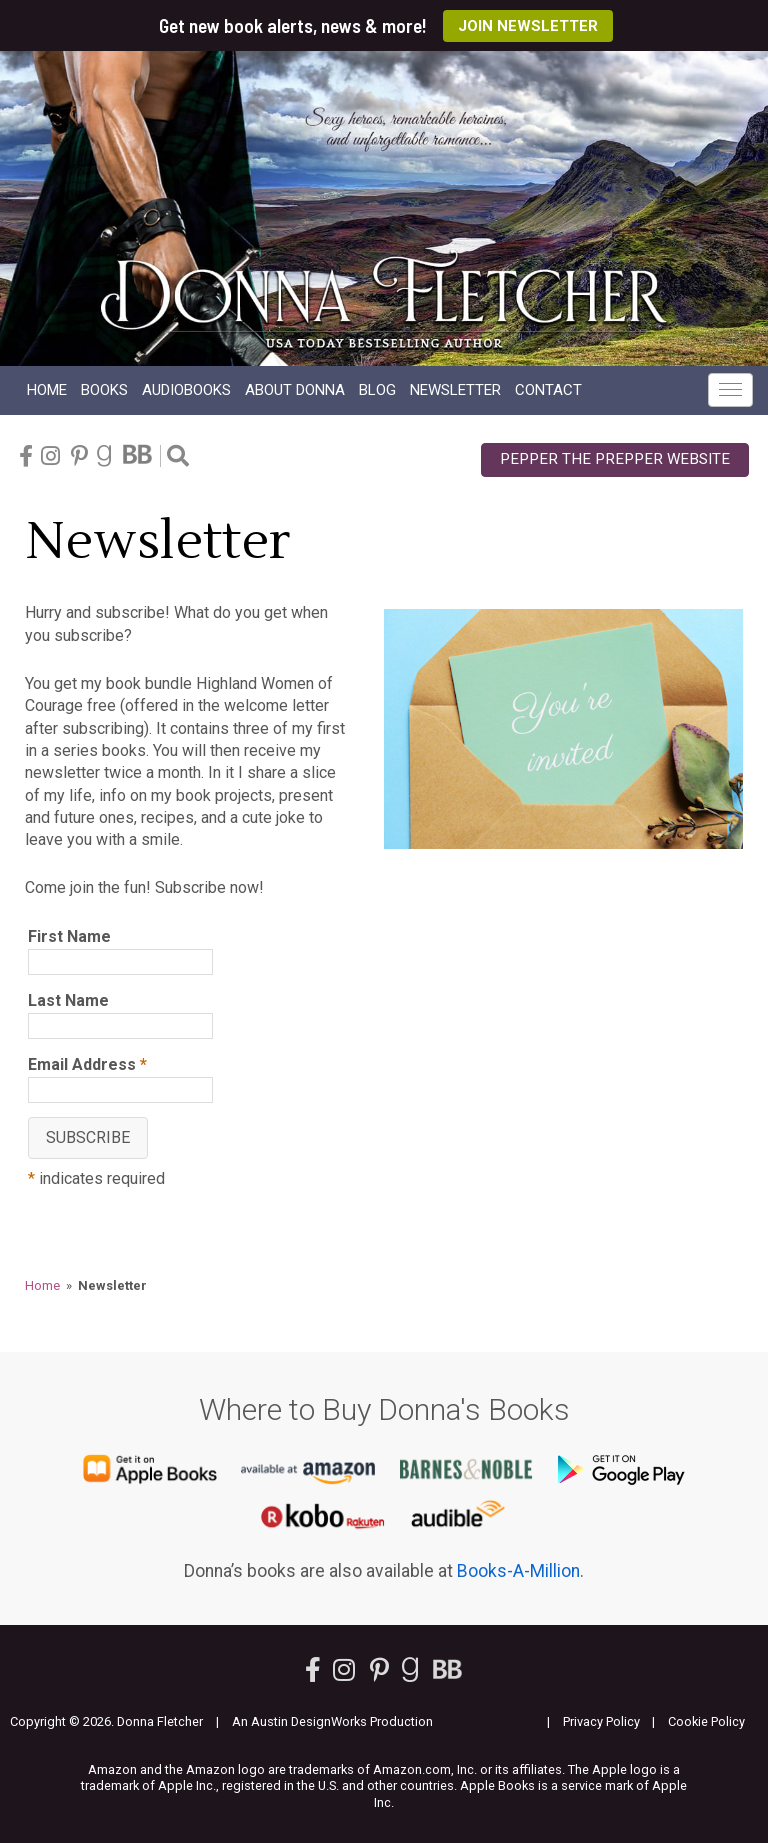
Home (47, 390)
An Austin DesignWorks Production (332, 1721)
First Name (69, 936)
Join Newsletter (528, 26)
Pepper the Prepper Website (615, 459)
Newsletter (455, 390)
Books (104, 390)
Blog (377, 390)
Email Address (87, 1064)
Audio (186, 390)
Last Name (68, 1000)
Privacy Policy (601, 1721)
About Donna (295, 390)
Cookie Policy (706, 1721)
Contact (548, 390)
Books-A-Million (518, 1571)
